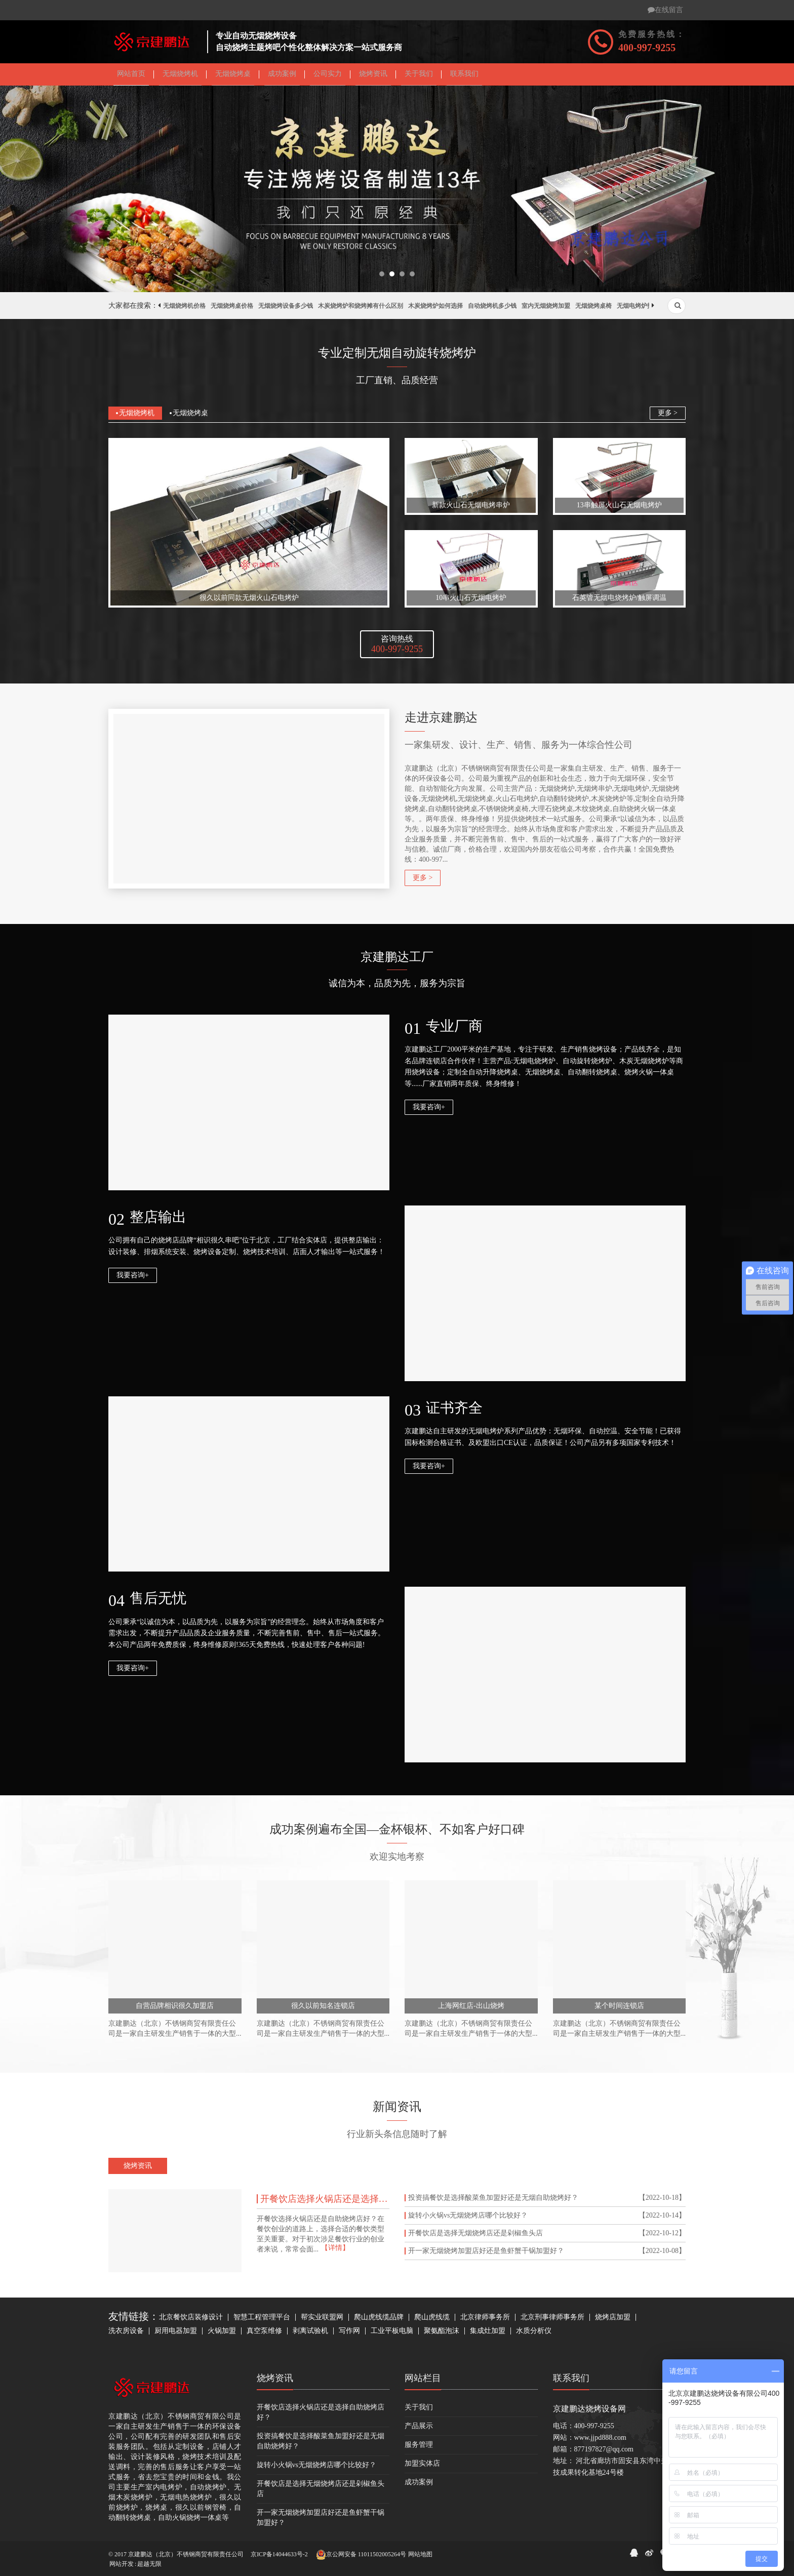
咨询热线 (397, 648)
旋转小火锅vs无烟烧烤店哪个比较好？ (468, 2219)
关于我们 (419, 2410)
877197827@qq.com (604, 2453)
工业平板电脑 (392, 2334)
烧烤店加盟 (612, 2320)
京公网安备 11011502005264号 (361, 2555)
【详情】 (335, 2251)
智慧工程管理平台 (261, 2320)
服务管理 (419, 2448)
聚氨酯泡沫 (441, 2334)
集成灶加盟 (487, 2334)
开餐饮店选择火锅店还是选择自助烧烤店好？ (325, 2202)
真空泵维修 (264, 2334)
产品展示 (419, 2429)
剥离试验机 (310, 2334)
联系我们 (571, 2382)
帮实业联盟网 (322, 2320)
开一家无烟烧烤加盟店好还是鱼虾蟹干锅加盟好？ (486, 2254)
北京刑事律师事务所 (552, 2320)
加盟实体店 (422, 2467)
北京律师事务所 (485, 2320)
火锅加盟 (222, 2334)
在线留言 (665, 10)
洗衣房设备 (126, 2334)
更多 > (668, 416)
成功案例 (419, 2485)
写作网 (349, 2334)
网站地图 (420, 2554)
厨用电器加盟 (175, 2334)
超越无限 (149, 2563)
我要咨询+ (429, 1110)
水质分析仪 (533, 2334)
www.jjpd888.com (600, 2441)
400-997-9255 (647, 47)
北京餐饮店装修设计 (191, 2320)
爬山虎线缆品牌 (379, 2320)
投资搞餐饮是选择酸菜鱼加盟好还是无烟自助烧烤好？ (493, 2201)
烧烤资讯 (275, 2382)
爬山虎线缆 (432, 2320)
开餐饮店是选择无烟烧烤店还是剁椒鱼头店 (475, 2236)
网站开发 (121, 2563)
